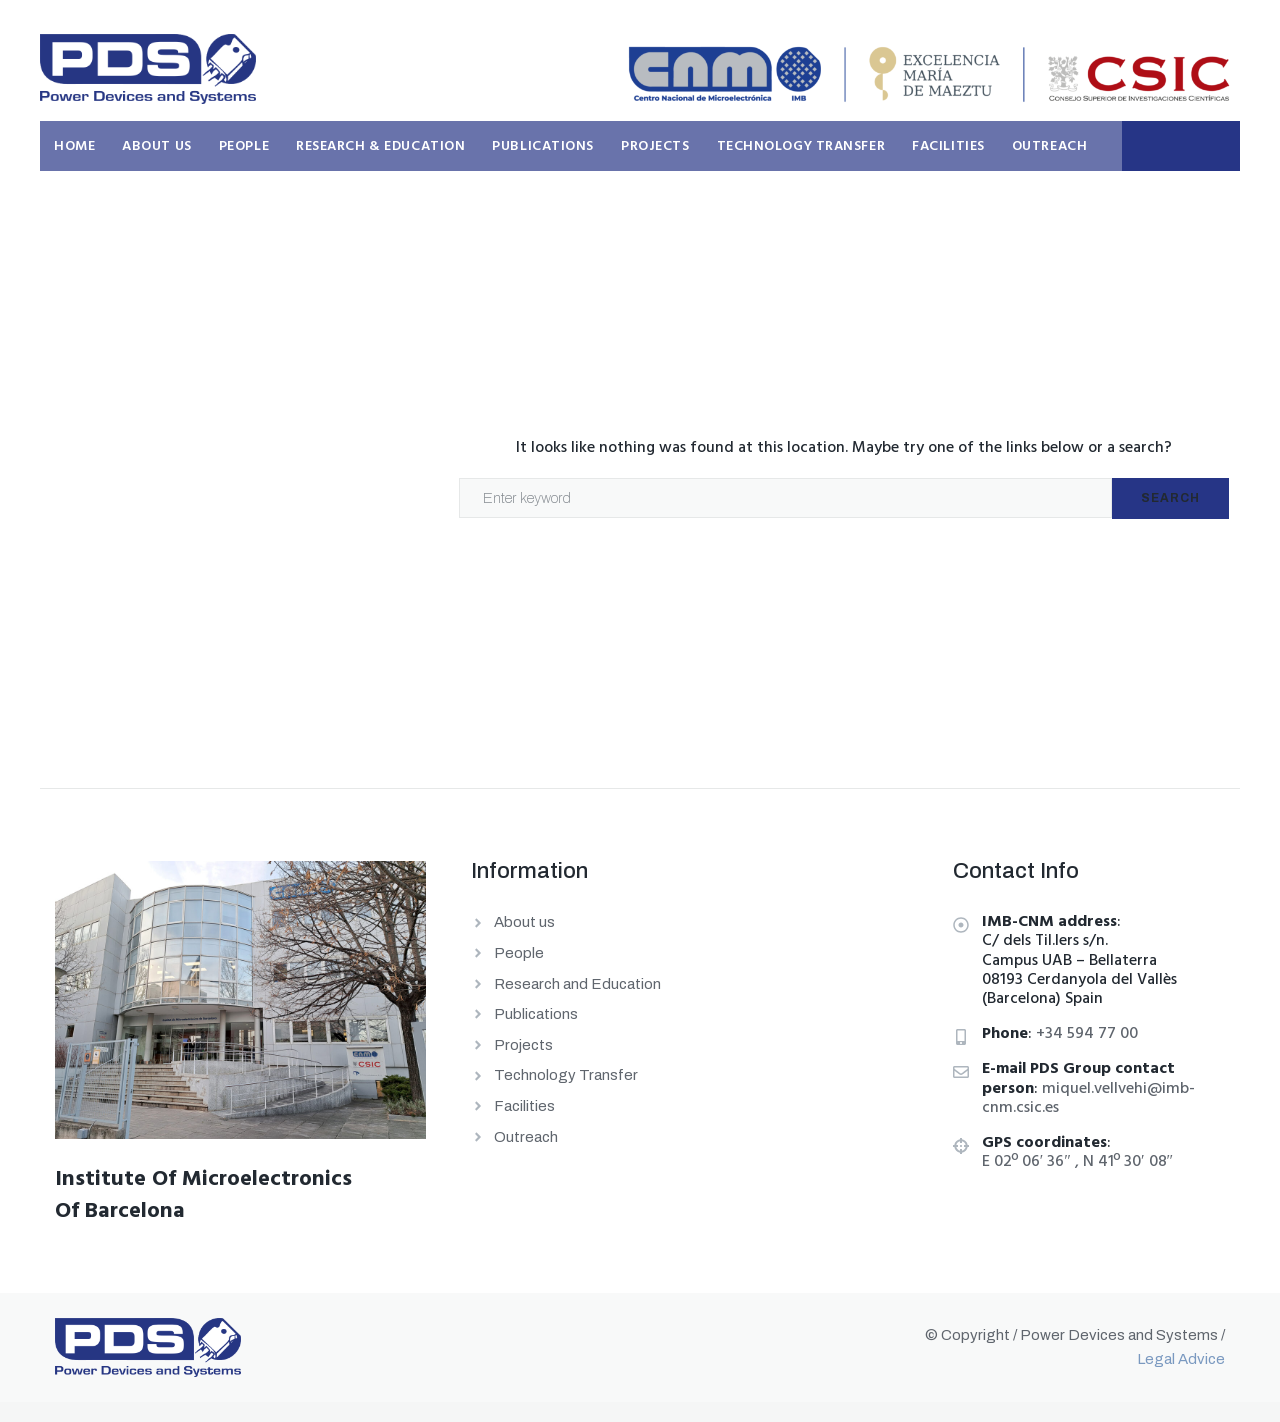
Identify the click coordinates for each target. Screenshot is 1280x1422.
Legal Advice (1181, 1359)
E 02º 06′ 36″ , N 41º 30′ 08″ (1077, 1162)
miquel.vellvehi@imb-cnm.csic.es (1088, 1098)
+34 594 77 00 (1087, 1034)
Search (1170, 498)
